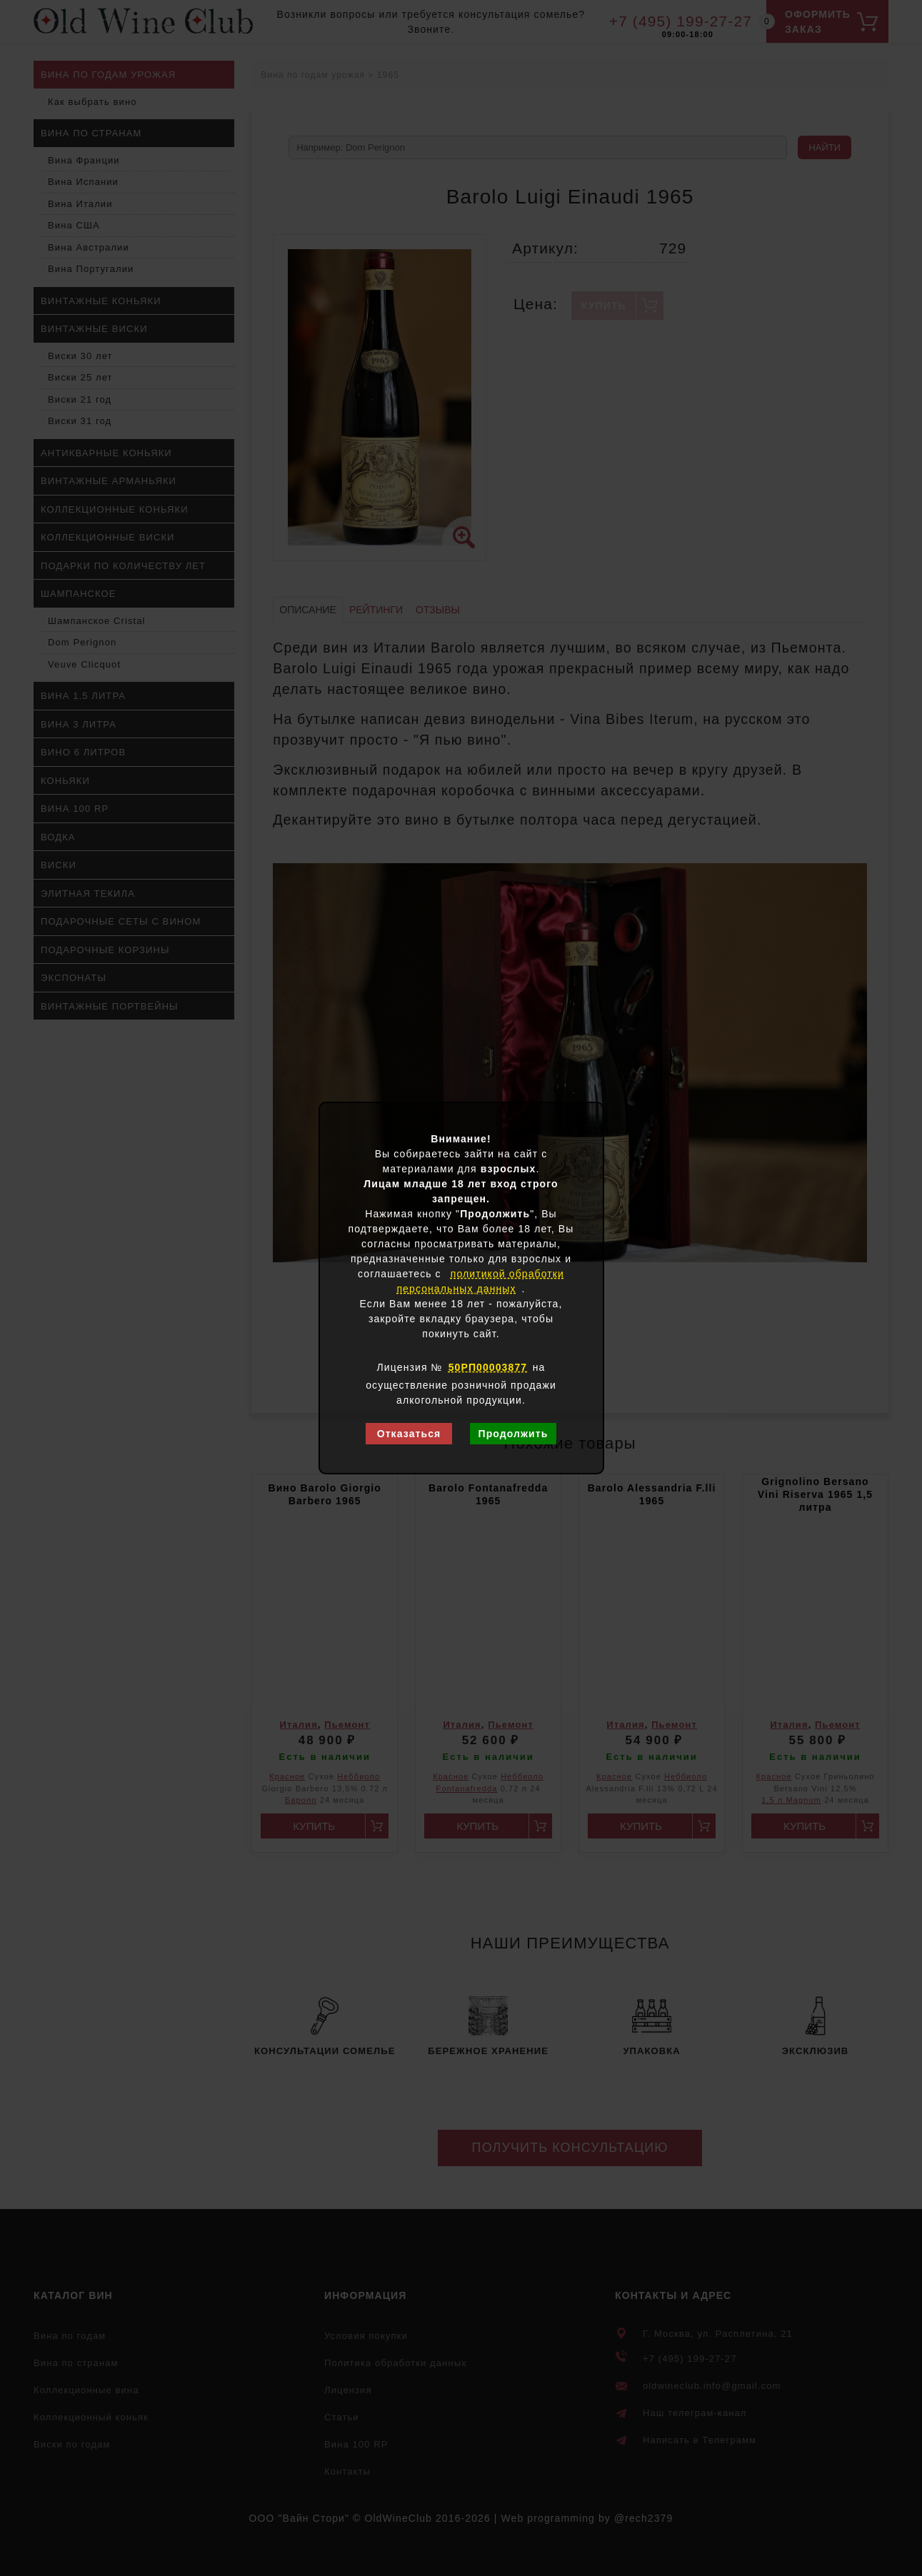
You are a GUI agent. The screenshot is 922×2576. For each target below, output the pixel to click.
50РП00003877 (488, 1367)
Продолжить (513, 1433)
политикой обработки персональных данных (480, 1281)
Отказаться (409, 1433)
